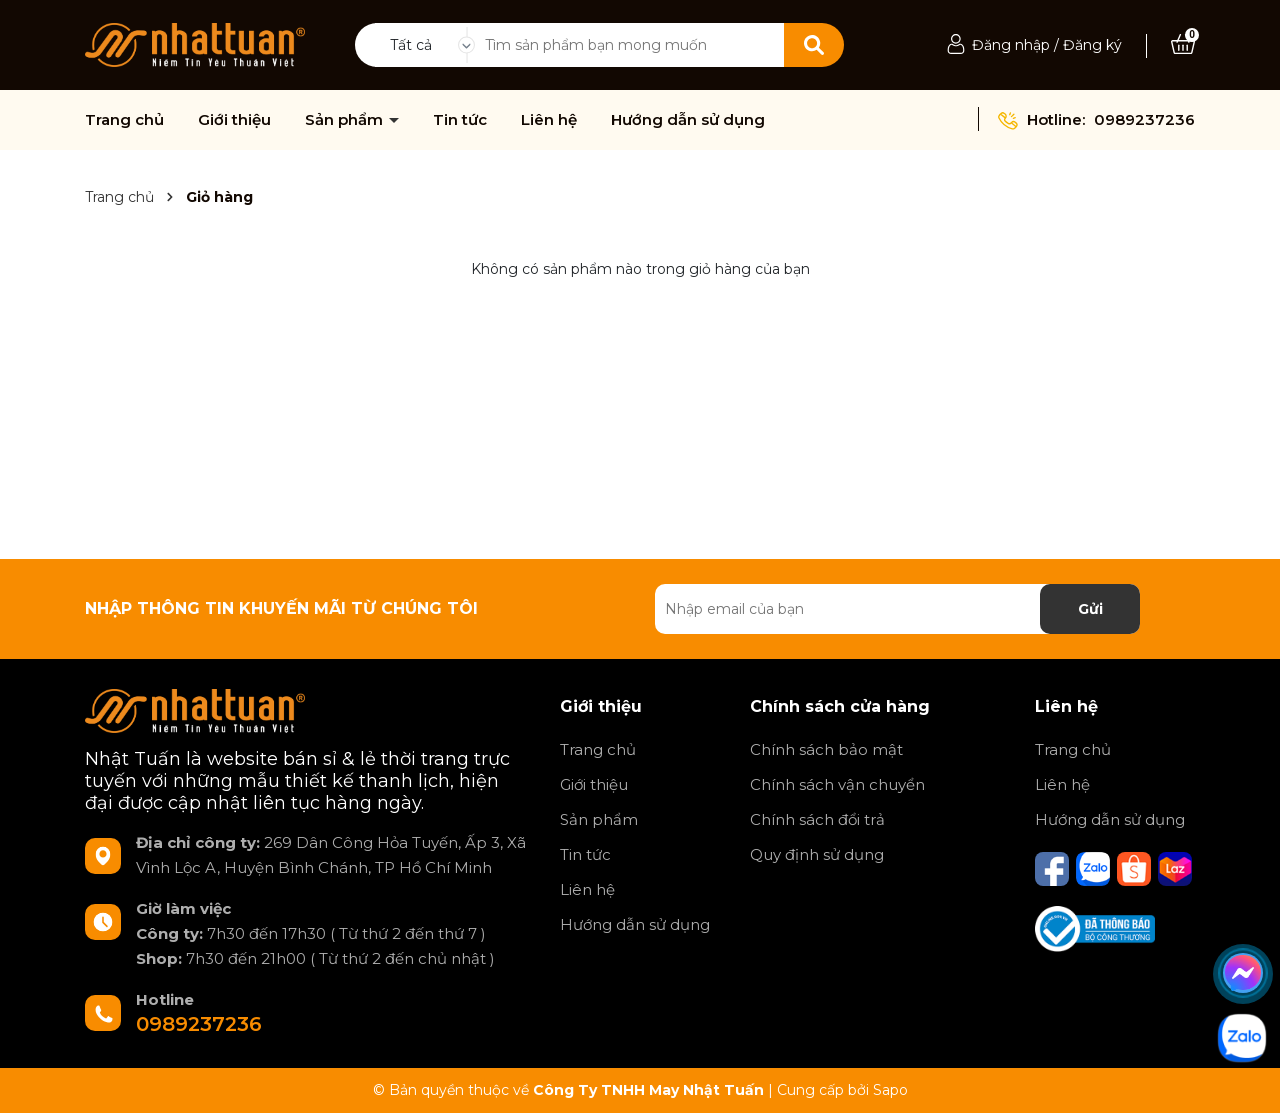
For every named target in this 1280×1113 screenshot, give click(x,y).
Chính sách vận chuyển (837, 784)
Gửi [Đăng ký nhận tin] (1090, 609)
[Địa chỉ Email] (897, 609)
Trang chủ (124, 120)
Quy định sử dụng (817, 854)
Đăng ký (1092, 45)
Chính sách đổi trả (817, 819)
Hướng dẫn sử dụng (688, 120)
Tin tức (460, 120)
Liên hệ (549, 120)
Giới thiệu (234, 120)
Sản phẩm (346, 120)
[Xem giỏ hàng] (1183, 45)
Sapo (890, 1090)
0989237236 (1144, 119)
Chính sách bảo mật (826, 749)
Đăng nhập (1011, 45)
